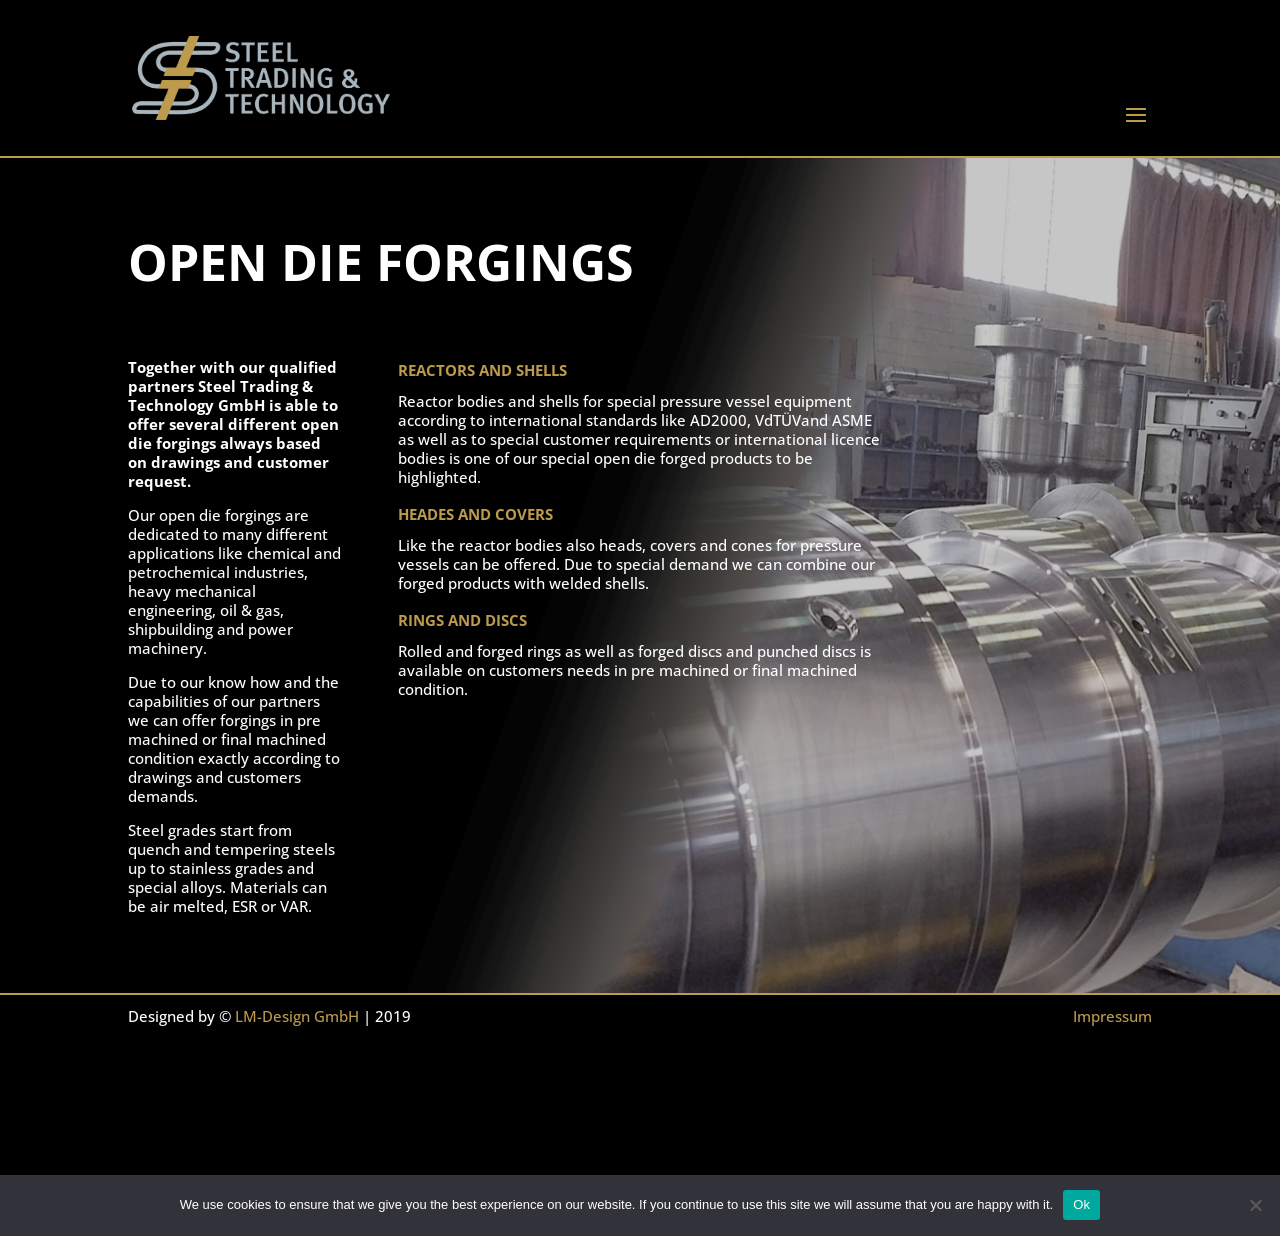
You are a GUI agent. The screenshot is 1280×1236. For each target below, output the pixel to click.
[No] (1255, 1205)
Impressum (1112, 1016)
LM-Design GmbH (297, 1016)
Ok (1081, 1204)
